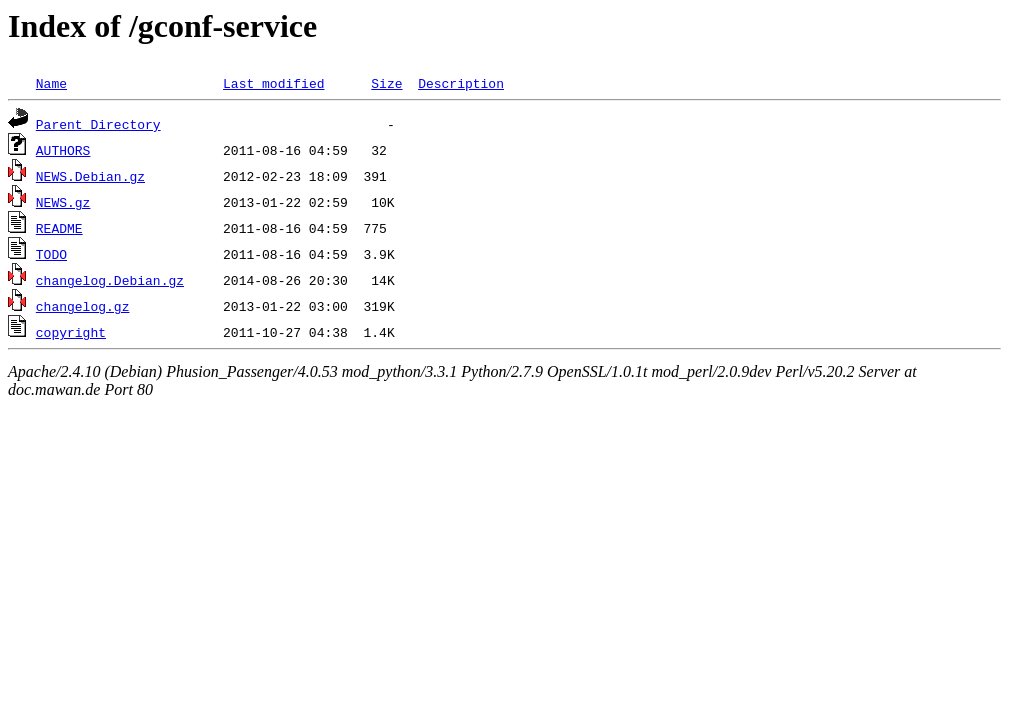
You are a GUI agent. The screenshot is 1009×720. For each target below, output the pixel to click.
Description (461, 83)
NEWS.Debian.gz (90, 176)
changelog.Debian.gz (110, 280)
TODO (51, 254)
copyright (71, 332)
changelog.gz (83, 306)
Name (51, 83)
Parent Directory (98, 124)
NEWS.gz (63, 202)
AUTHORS (63, 150)
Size (386, 83)
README (59, 228)
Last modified (273, 83)
